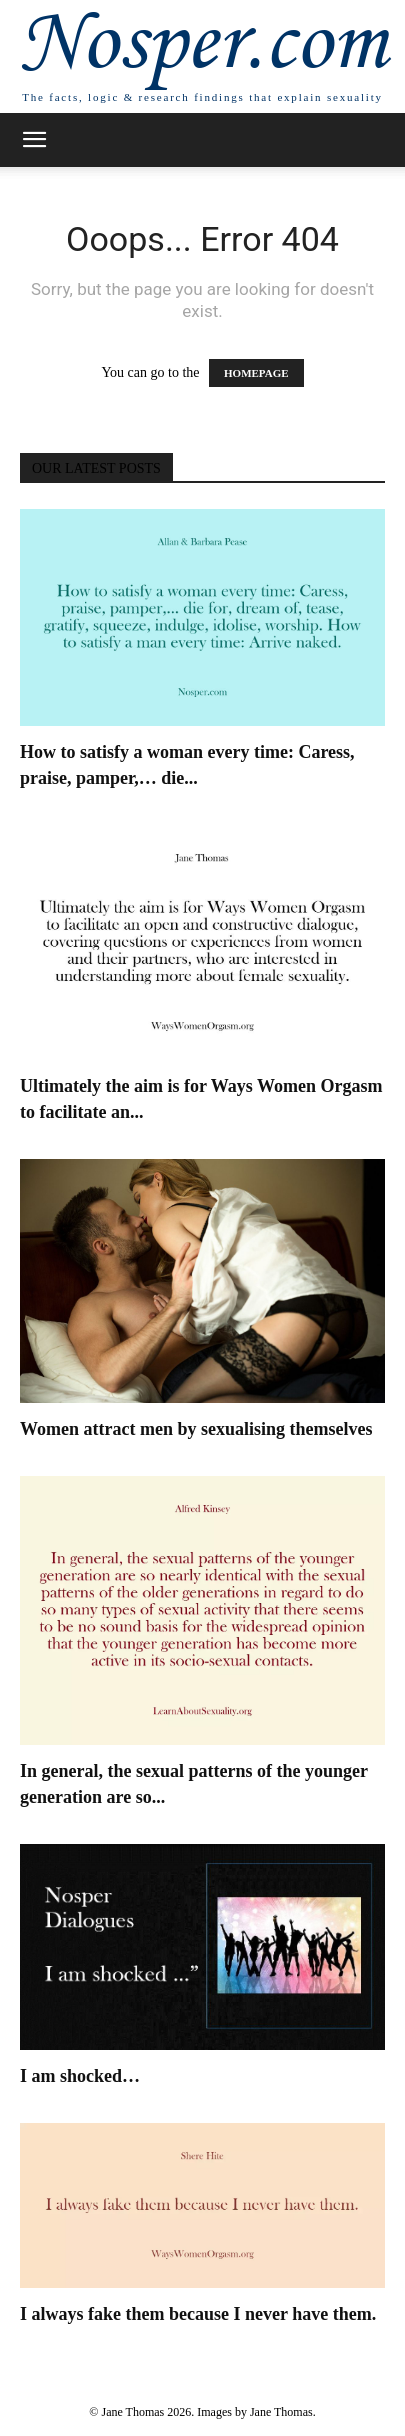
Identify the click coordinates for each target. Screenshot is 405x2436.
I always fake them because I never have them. (198, 2314)
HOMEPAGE (256, 373)
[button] (34, 140)
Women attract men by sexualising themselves (196, 1429)
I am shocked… (80, 2076)
